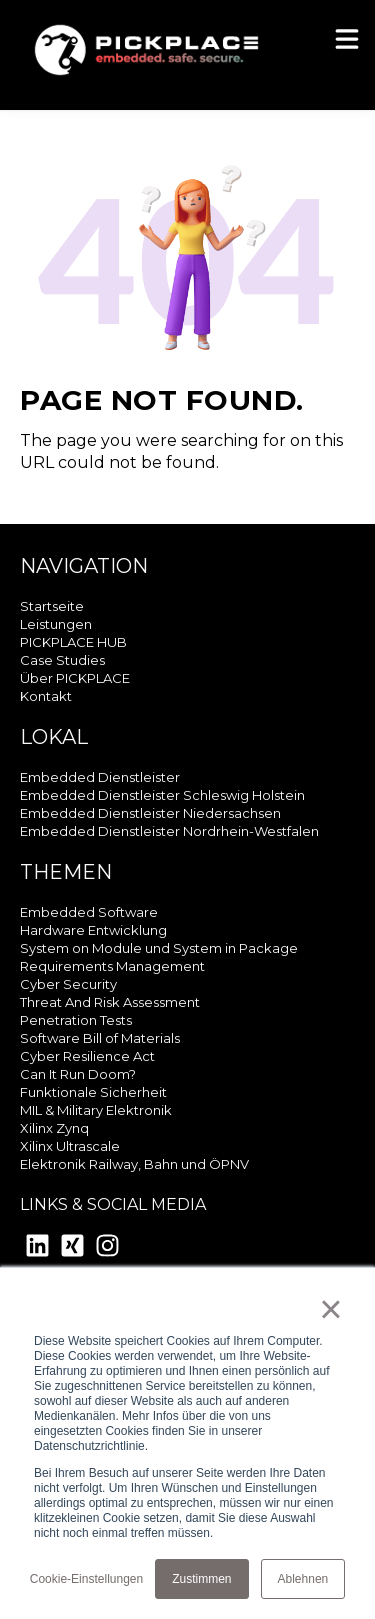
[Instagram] (107, 1249)
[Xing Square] (72, 1249)
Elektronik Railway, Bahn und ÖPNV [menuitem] (134, 1164)
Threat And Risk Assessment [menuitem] (110, 1002)
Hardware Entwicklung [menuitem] (93, 930)
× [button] (330, 1309)
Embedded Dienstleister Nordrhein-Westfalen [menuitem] (169, 831)
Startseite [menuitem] (52, 606)
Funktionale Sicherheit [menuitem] (93, 1092)
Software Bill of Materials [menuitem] (100, 1038)
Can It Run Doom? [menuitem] (78, 1074)
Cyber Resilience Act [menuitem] (87, 1056)
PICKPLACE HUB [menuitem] (73, 642)
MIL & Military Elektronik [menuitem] (96, 1110)
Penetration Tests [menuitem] (76, 1020)
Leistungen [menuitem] (56, 624)
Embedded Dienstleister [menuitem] (100, 777)
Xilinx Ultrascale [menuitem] (70, 1146)
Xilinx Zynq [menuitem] (54, 1128)
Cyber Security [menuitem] (68, 984)
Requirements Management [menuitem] (112, 966)
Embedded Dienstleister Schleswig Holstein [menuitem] (162, 795)
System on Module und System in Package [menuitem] (159, 948)
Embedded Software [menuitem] (89, 912)
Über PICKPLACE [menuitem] (75, 678)
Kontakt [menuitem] (46, 696)
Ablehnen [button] (303, 1579)
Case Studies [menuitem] (62, 660)
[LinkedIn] (37, 1249)
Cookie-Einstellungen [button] (86, 1579)
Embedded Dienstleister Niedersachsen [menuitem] (150, 813)
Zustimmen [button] (201, 1579)
